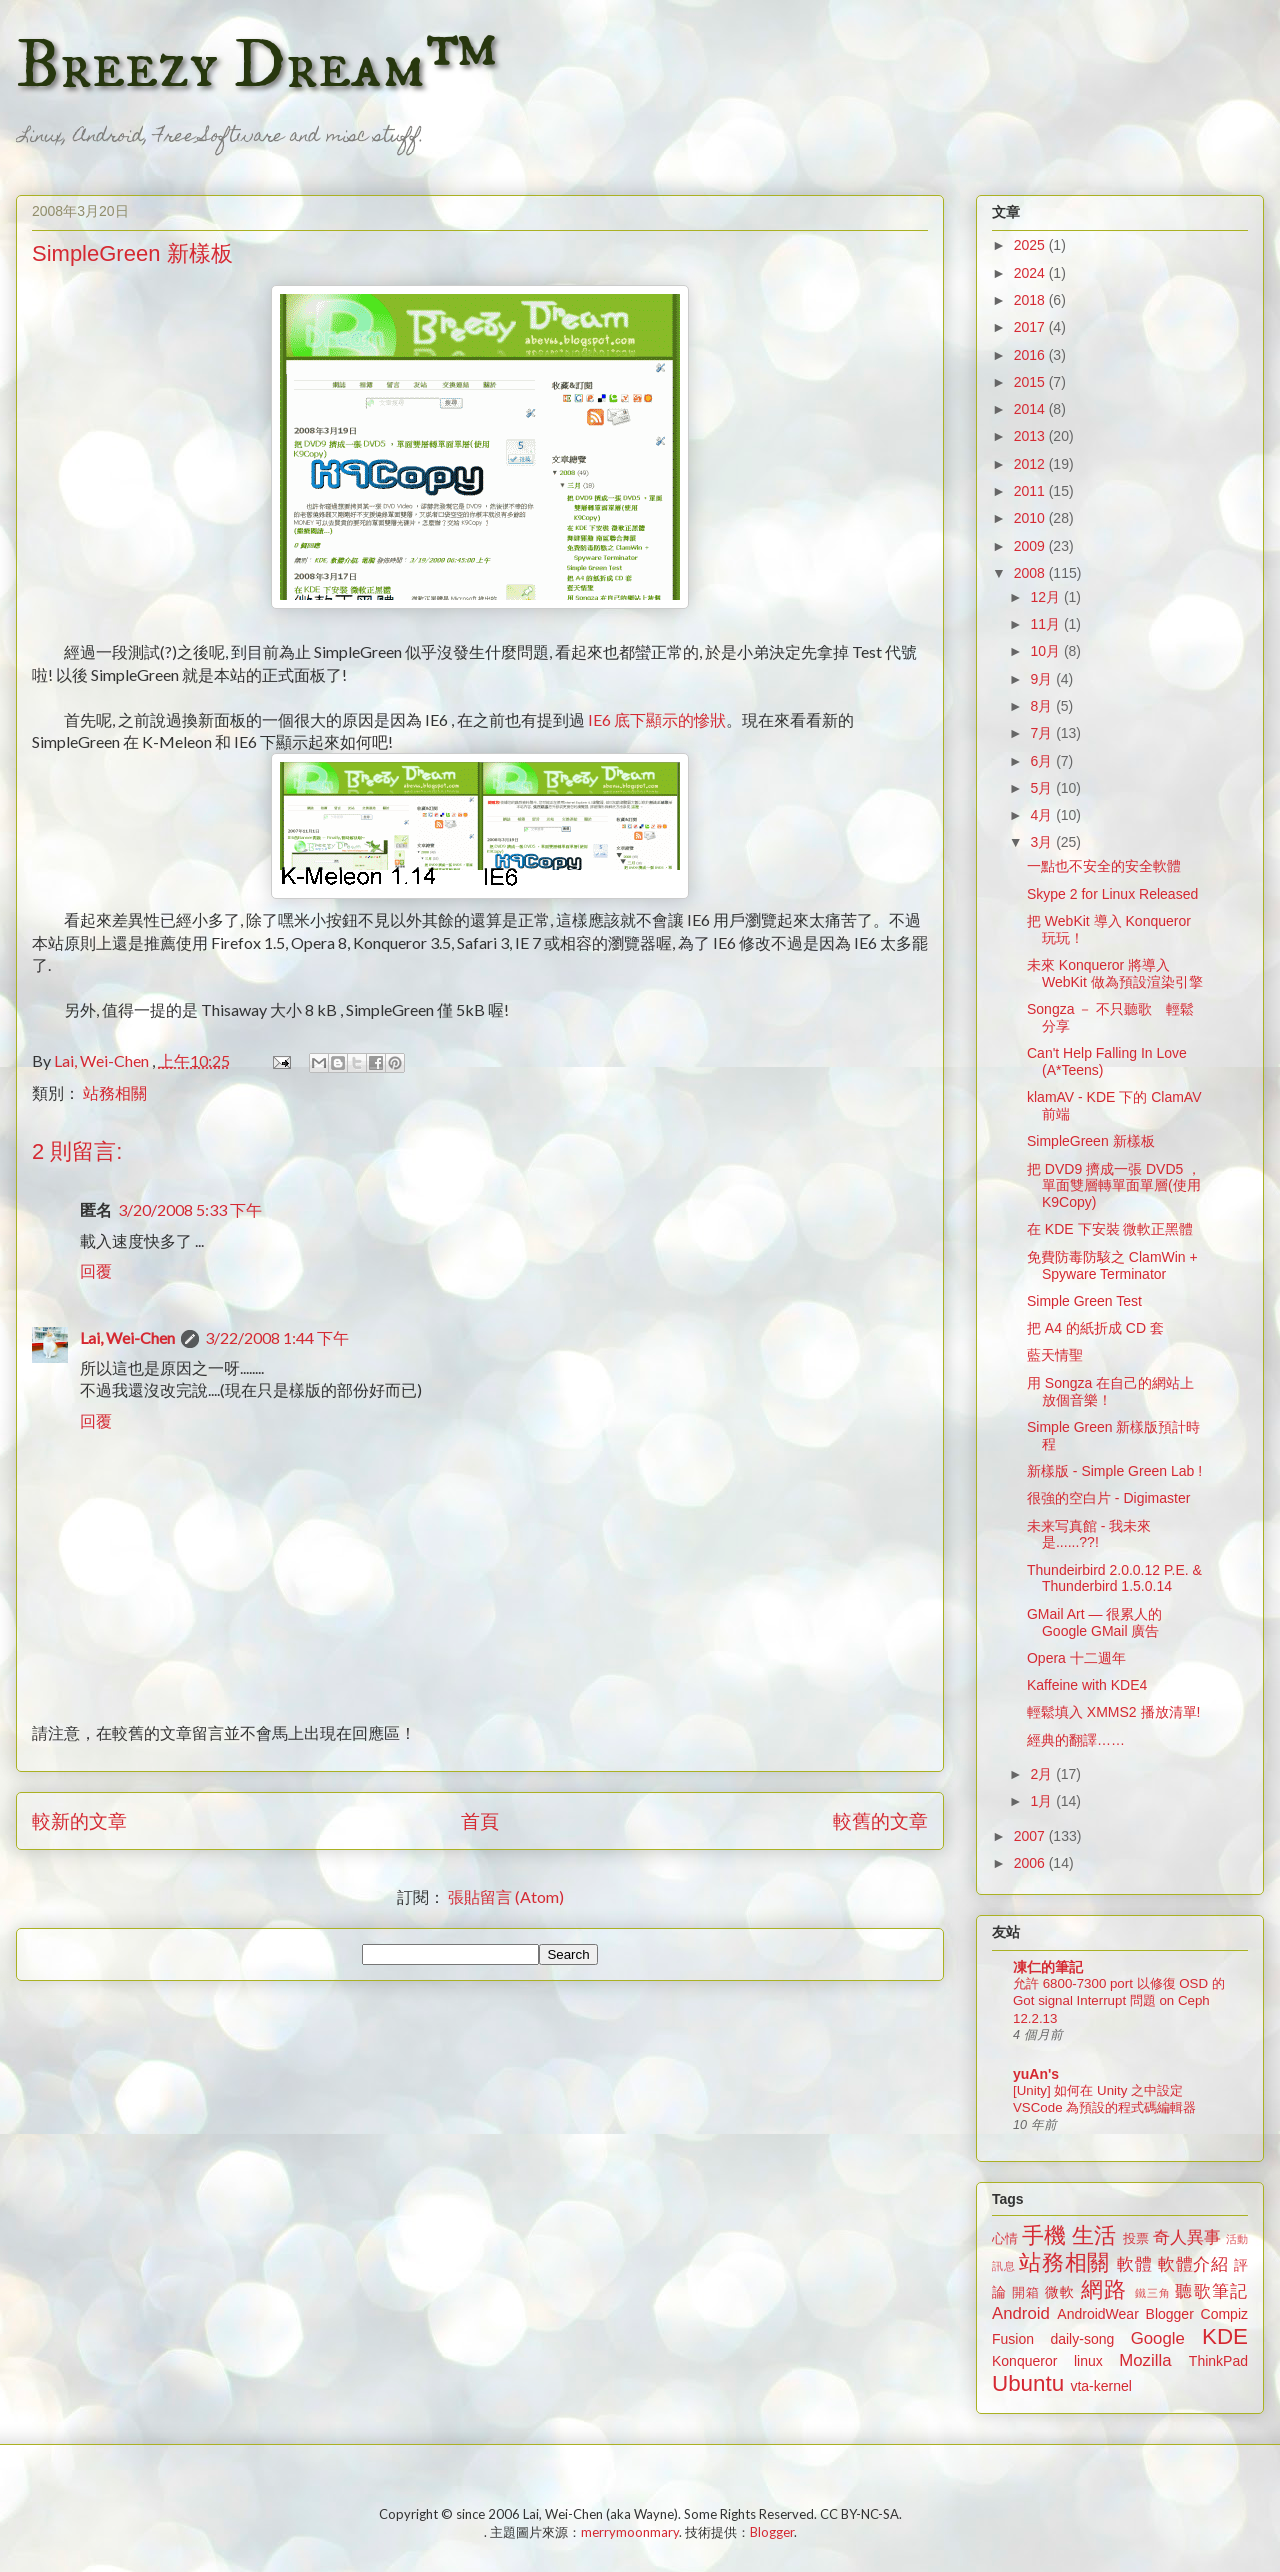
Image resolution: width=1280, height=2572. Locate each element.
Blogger (1170, 2314)
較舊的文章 (880, 1820)
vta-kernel (1100, 2386)
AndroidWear (1097, 2314)
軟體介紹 (1193, 2264)
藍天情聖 (1055, 1355)
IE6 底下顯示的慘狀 (655, 719)
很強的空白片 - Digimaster (1108, 1498)
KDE (1225, 2336)
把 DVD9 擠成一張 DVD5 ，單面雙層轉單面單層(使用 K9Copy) (1114, 1186)
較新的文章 (79, 1820)
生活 (1094, 2235)
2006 (1031, 1863)
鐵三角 (1153, 2293)
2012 (1031, 464)
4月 (1043, 815)
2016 (1031, 355)
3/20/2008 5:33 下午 (190, 1209)
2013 (1031, 436)
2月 (1043, 1774)
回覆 (96, 1270)
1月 (1043, 1801)
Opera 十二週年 (1076, 1658)
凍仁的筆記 (1048, 1967)
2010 (1031, 518)
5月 (1043, 788)
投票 (1136, 2239)
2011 (1031, 491)
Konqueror (1024, 2361)
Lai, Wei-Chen (127, 1337)
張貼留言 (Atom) (506, 1896)
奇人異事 (1187, 2237)
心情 (1005, 2239)
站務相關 (115, 1092)
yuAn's (1036, 2074)
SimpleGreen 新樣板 (1091, 1141)
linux (1088, 2361)
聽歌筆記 (1211, 2291)
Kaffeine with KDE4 (1087, 1685)
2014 (1031, 409)
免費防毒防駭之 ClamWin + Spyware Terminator (1112, 1265)
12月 (1046, 597)
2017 (1031, 327)
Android (1021, 2313)
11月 (1046, 624)
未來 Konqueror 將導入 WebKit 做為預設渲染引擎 (1115, 973)
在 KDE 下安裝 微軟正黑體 (1110, 1229)
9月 (1043, 679)
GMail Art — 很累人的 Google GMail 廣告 (1094, 1622)
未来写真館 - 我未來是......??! (1089, 1534)
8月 (1043, 706)
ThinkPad (1218, 2361)
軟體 (1134, 2264)
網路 (1104, 2289)
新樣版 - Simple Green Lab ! (1114, 1471)
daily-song (1082, 2339)
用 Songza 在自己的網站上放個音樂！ (1110, 1391)
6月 (1043, 761)
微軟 (1060, 2292)
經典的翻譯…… (1076, 1740)
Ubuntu (1028, 2383)
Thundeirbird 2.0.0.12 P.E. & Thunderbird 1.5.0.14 (1114, 1578)
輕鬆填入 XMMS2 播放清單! (1113, 1712)
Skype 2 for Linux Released (1112, 894)
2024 (1031, 273)
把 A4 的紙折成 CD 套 (1095, 1328)
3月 (1043, 842)
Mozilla (1145, 2360)
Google (1158, 2338)
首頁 (480, 1820)
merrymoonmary (630, 2532)
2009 (1031, 546)
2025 (1031, 245)
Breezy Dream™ (256, 66)
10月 (1046, 651)
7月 (1043, 733)
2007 (1031, 1836)
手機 (1044, 2235)
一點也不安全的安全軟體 (1104, 866)
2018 (1031, 300)
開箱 (1026, 2293)
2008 (1031, 573)
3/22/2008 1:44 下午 (277, 1337)
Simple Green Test (1084, 1301)
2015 (1031, 382)
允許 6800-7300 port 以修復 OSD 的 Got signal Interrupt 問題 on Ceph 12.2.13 (1119, 2001)
